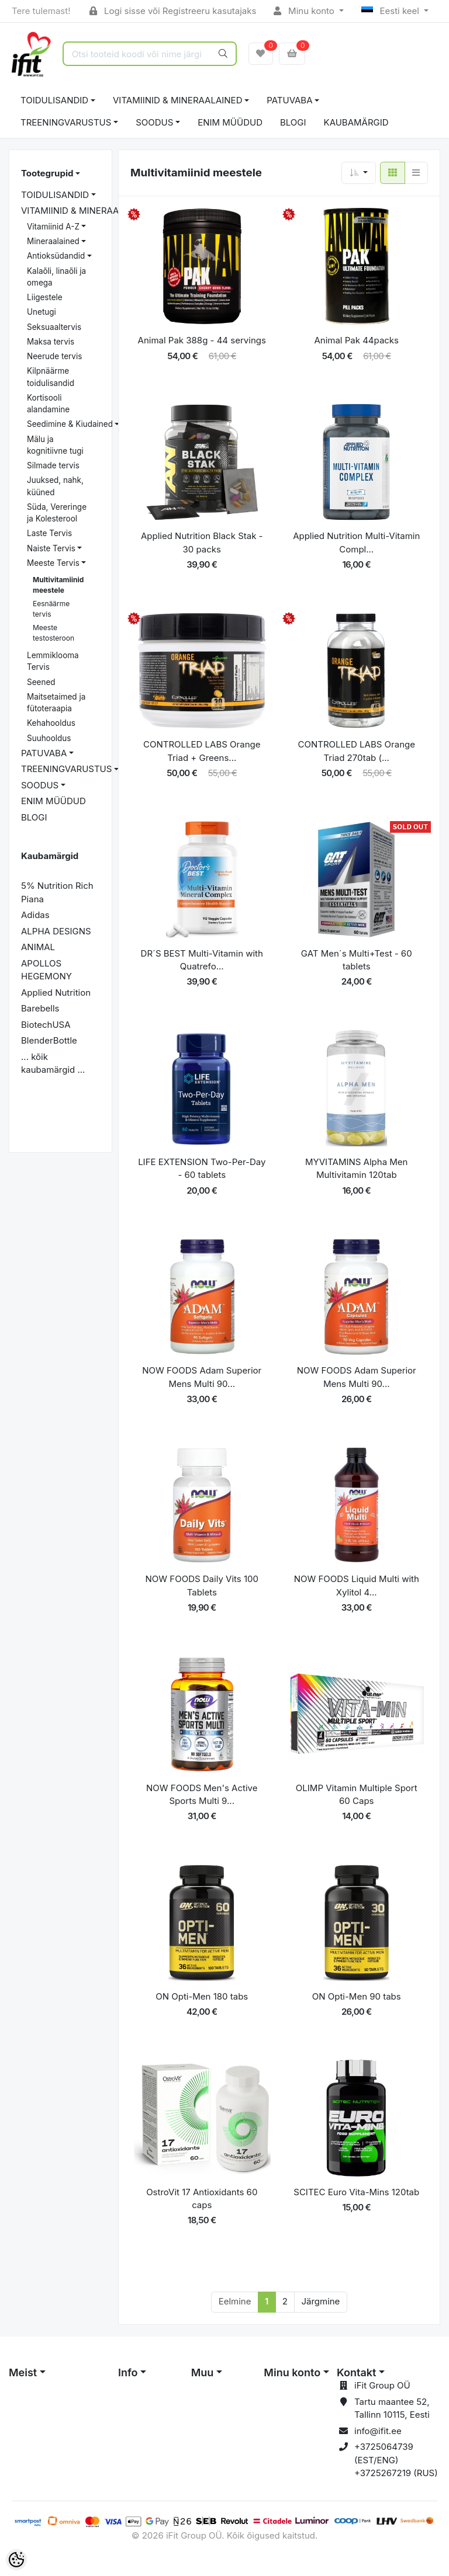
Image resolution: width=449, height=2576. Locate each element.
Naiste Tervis (51, 548)
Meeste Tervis (53, 563)
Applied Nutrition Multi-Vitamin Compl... (356, 542)
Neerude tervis (54, 356)
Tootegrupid (47, 173)
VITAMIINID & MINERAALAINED (177, 100)
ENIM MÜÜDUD (230, 122)
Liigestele (45, 297)
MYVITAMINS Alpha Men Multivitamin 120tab (356, 1168)
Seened (41, 682)
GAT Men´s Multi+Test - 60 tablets (356, 960)
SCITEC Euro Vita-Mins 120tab (356, 2192)
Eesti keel (391, 10)
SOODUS (154, 122)
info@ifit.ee (378, 2430)
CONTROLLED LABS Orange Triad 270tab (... (356, 751)
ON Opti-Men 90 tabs (356, 1996)
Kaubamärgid (356, 122)
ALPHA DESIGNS (56, 931)
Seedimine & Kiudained (70, 424)
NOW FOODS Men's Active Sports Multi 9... (201, 1794)
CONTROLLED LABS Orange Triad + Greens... (201, 751)
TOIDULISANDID (54, 100)
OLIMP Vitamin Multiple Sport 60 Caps (356, 1794)
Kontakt (356, 2372)
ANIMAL (38, 946)
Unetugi (41, 312)
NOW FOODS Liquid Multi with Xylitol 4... (356, 1585)
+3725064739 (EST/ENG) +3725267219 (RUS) (396, 2459)
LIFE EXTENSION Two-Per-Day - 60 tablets (201, 1168)
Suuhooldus (49, 738)
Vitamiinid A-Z (53, 226)
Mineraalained (53, 241)
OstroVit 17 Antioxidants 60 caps (201, 2198)
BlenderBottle (49, 1040)
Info (128, 2372)
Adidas (35, 914)
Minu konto (305, 10)
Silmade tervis (53, 465)
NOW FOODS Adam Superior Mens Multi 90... (201, 1377)
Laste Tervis (49, 533)
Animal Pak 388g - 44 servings (202, 340)
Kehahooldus (51, 723)
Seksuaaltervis (54, 327)
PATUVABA (289, 100)
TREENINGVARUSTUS (65, 122)
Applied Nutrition (56, 992)
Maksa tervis (50, 341)
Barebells (40, 1008)
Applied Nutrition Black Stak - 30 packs (202, 542)
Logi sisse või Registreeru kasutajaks (172, 10)
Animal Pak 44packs (356, 340)
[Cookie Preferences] (16, 2559)
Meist (23, 2372)
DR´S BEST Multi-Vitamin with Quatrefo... (202, 960)
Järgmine (320, 2301)
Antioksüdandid (56, 255)
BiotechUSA (46, 1024)
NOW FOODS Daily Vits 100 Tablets (202, 1585)
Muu (202, 2372)
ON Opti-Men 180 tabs (202, 1996)
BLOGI (293, 122)
